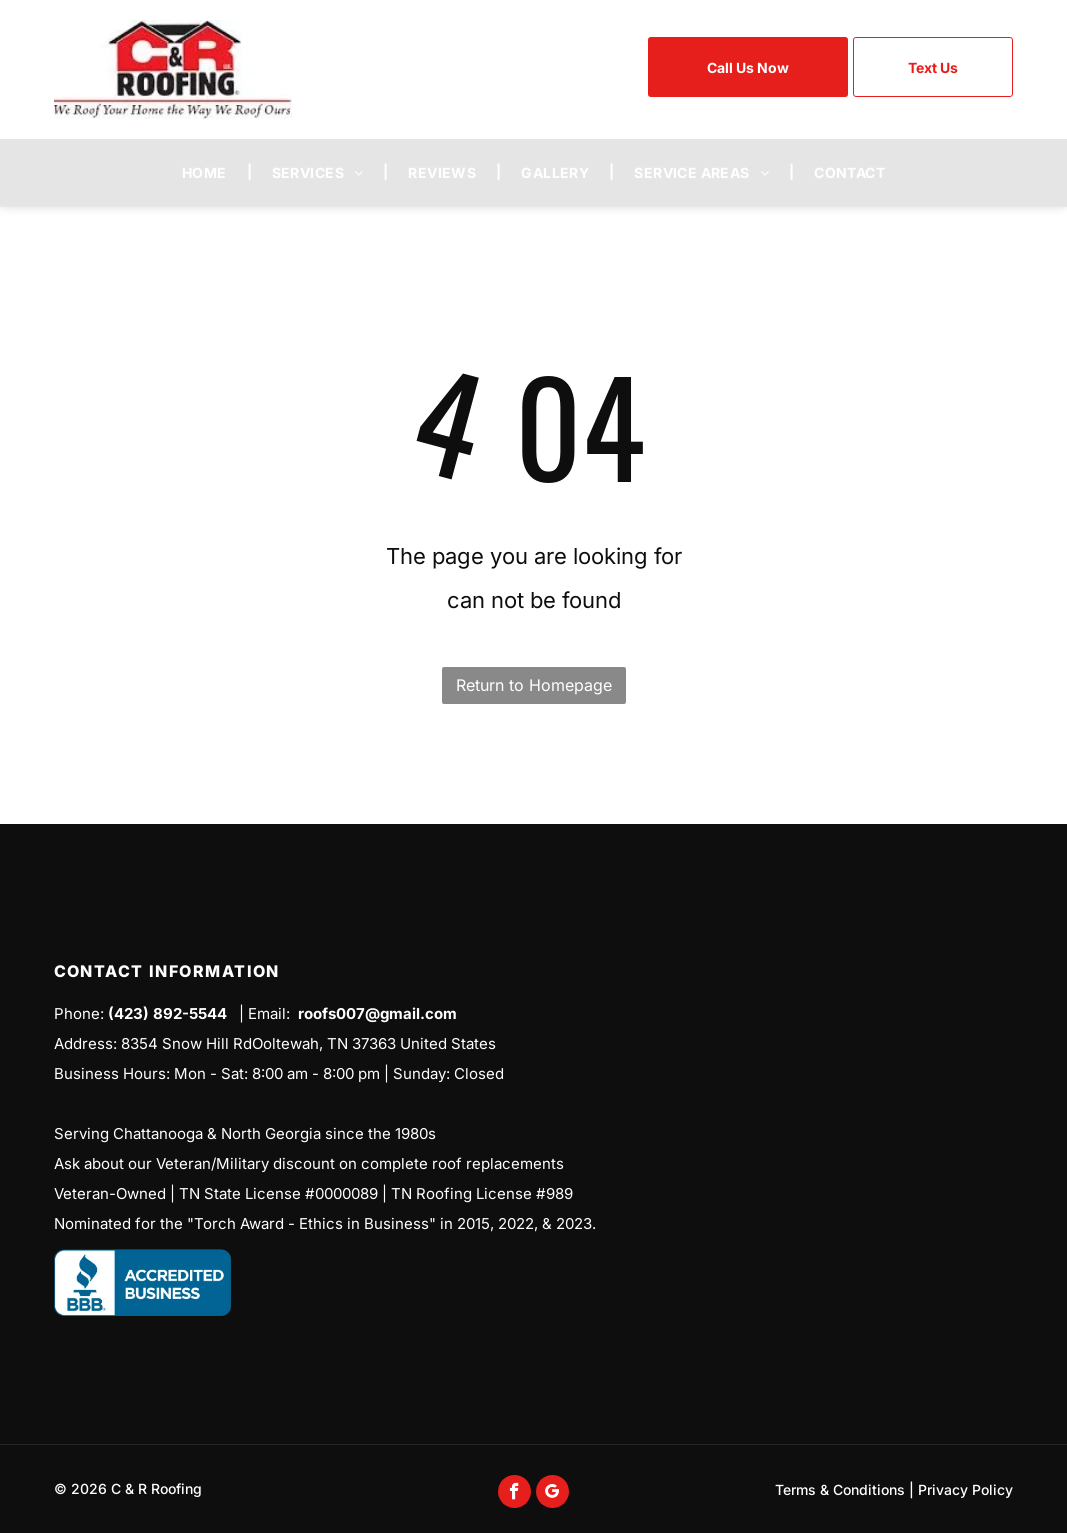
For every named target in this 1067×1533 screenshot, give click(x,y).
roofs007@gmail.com (377, 1013)
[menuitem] (207, 172)
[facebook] (514, 1494)
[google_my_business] (552, 1494)
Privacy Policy (965, 1489)
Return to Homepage (534, 685)
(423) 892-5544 (167, 1013)
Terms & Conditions (840, 1489)
